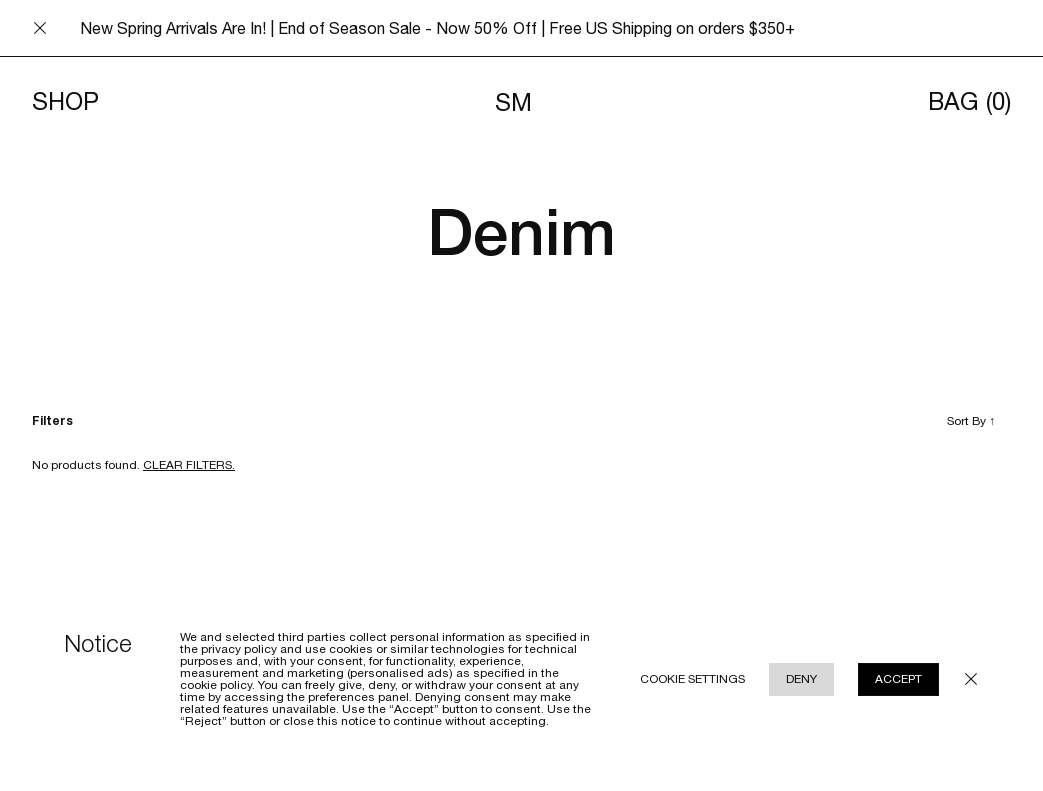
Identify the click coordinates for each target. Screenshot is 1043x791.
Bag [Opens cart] (969, 102)
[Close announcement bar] (40, 28)
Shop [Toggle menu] (65, 102)
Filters (52, 421)
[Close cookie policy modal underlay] (971, 679)
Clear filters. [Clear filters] (189, 465)
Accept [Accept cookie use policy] (898, 679)
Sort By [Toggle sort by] (971, 421)
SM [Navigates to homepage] (513, 102)
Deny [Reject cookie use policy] (801, 679)
